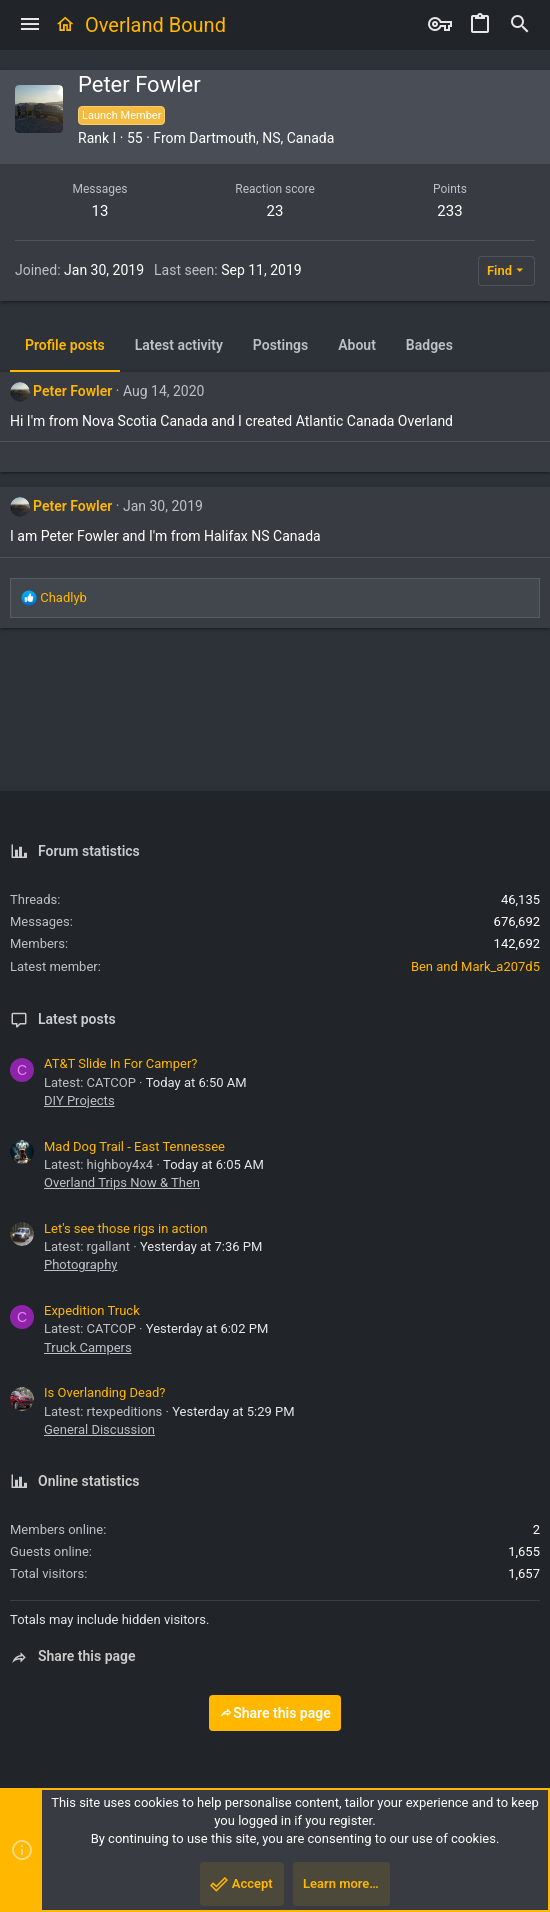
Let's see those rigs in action (125, 1228)
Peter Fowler (72, 391)
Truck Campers (88, 1347)
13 (100, 211)
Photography (80, 1264)
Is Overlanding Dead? (105, 1392)
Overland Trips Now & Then (122, 1182)
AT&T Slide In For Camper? (120, 1063)
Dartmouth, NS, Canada (261, 138)
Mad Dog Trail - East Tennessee (134, 1146)
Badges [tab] (429, 345)
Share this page (275, 1713)
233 (449, 211)
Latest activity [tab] (179, 345)
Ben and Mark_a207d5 (475, 966)
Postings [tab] (280, 345)
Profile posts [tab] (65, 345)
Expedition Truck (92, 1310)
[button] (30, 25)
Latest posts (77, 1019)
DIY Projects (79, 1100)
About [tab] (357, 345)
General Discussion (99, 1429)
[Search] (520, 25)
